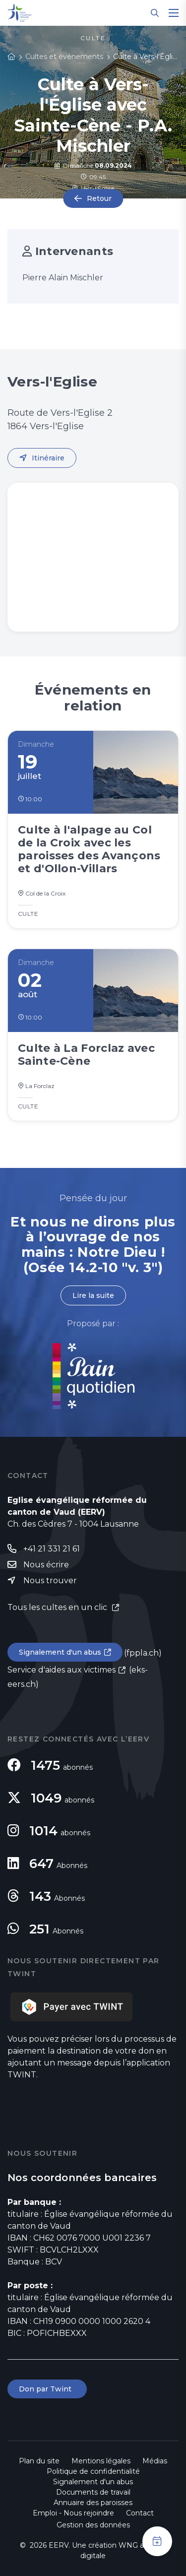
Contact (140, 2513)
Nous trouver (50, 1580)
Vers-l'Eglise (93, 188)
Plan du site (39, 2460)
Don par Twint (47, 2388)
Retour (99, 198)
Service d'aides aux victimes (61, 1669)
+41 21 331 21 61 (51, 1548)
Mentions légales (100, 2460)
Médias (154, 2460)
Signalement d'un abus (60, 1652)
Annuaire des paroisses (93, 2502)
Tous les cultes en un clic (58, 1607)
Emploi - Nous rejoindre (73, 2513)
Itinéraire (48, 457)
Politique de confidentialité (93, 2471)
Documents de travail (93, 2492)
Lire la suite (93, 1295)
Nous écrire (46, 1564)
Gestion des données (93, 2524)
